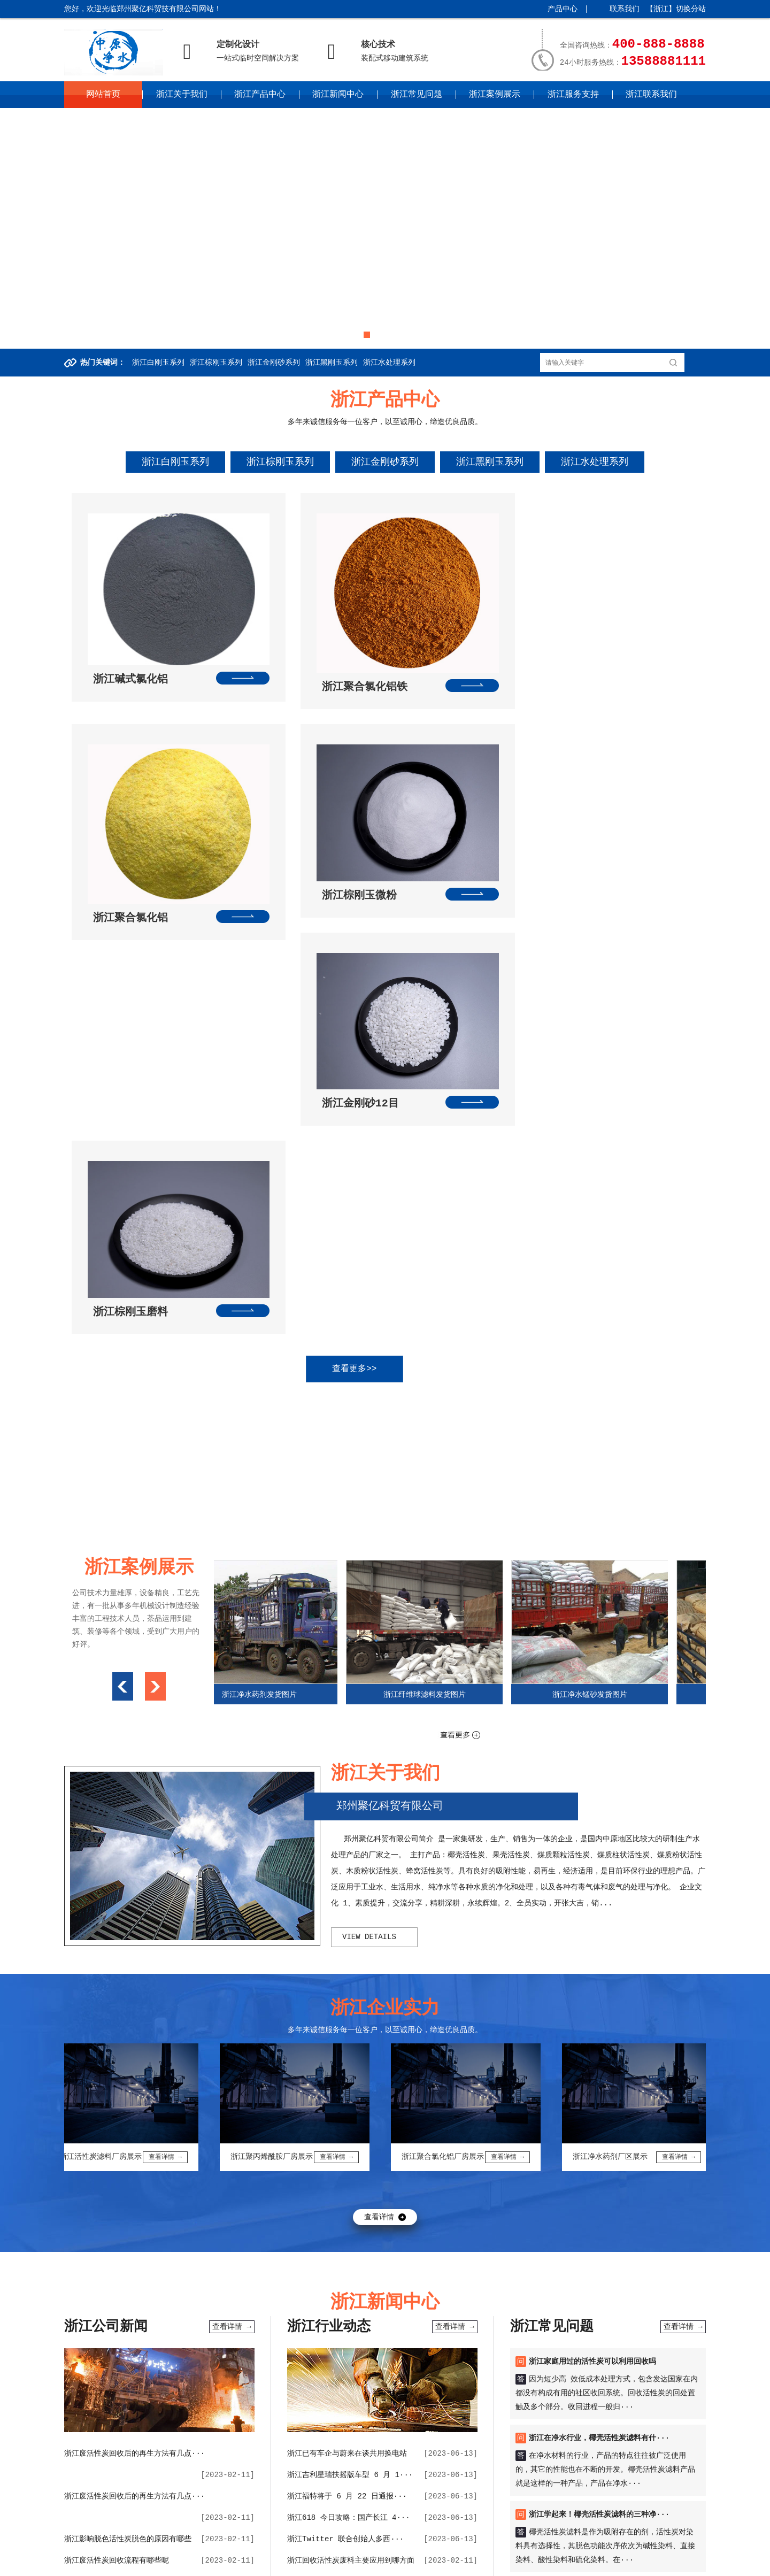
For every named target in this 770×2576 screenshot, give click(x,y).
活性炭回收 (392, 2274)
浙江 (403, 2546)
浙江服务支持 (573, 94)
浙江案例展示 (494, 94)
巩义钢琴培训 (308, 2306)
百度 (122, 2274)
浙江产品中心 (260, 94)
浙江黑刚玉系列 (331, 362)
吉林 (318, 2546)
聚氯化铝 (223, 2290)
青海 (285, 2562)
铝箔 (226, 2274)
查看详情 (379, 1765)
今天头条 (659, 2306)
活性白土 (537, 2354)
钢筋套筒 (492, 2306)
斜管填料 (584, 2322)
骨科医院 (317, 2290)
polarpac (565, 2306)
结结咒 (272, 2322)
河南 (501, 2546)
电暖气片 (672, 2338)
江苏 (384, 2546)
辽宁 (299, 2546)
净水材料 (513, 2290)
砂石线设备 (225, 2338)
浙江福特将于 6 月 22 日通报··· (347, 2044)
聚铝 (195, 2290)
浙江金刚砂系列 (274, 362)
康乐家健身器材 (270, 2290)
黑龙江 (341, 2546)
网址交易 (429, 2306)
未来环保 (265, 2306)
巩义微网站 (411, 2290)
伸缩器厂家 (105, 2338)
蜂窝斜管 (677, 2322)
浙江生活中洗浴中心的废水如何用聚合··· (134, 2130)
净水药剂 (478, 2290)
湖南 (540, 2546)
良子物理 (205, 2322)
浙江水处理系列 (389, 362)
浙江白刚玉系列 (158, 362)
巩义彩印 (580, 2274)
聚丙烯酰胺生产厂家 (125, 2354)
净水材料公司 (669, 2290)
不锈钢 (460, 2306)
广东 (559, 2546)
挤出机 (454, 2322)
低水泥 (490, 2338)
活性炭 (446, 2290)
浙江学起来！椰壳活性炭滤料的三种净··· (599, 2062)
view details (369, 1485)
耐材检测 (187, 2338)
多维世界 (351, 2306)
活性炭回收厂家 (440, 2354)
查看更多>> (374, 917)
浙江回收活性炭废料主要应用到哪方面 (350, 2108)
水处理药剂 (362, 2354)
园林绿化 (422, 2322)
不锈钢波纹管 (579, 2354)
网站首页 (103, 94)
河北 (233, 2546)
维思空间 (591, 2290)
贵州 (188, 2562)
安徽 (423, 2546)
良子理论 (170, 2322)
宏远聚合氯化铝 (532, 2338)
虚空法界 (241, 2322)
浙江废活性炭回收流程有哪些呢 (116, 2108)
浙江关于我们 (181, 94)
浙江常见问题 (416, 94)
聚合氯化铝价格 (630, 2322)
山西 (252, 2546)
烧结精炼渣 (268, 2338)
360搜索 (149, 2274)
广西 (579, 2546)
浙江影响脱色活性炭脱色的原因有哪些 (127, 2087)
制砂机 (477, 2274)
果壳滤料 (352, 2290)
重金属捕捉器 (629, 2338)
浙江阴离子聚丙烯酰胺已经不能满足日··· (134, 2173)
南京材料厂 (95, 2322)
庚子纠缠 (135, 2322)
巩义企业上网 (172, 2306)
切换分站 (691, 9)
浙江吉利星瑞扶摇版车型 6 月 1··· (350, 2023)
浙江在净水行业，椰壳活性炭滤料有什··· (599, 1986)
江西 (462, 2546)
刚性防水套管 (438, 2274)
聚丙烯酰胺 (552, 2290)
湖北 (520, 2546)
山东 (481, 2546)
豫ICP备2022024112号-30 (194, 2528)
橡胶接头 (331, 2322)
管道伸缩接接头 (233, 2354)
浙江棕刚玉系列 (216, 362)
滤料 (379, 2290)
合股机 (482, 2322)
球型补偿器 (583, 2338)
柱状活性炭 (646, 2274)
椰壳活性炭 (319, 2354)
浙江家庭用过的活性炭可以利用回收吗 (592, 1909)
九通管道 (255, 2274)
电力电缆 (400, 2338)
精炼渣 (300, 2322)
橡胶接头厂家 (314, 2338)
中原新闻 (527, 2306)
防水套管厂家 (191, 2274)
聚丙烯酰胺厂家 (447, 2338)
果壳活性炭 (147, 2338)
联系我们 (625, 9)
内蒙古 (276, 2546)
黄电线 (286, 2274)
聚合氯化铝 (125, 2306)
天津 (213, 2546)
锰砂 (175, 2290)
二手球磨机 (349, 2274)
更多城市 (349, 2562)
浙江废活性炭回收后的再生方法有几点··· (134, 2001)
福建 (442, 2546)
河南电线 (650, 2354)
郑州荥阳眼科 (494, 2354)
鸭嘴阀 (611, 2274)
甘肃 (265, 2562)
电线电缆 (280, 2354)
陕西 (246, 2562)
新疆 (324, 2562)
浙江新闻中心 (338, 94)
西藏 (227, 2562)
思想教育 (627, 2290)
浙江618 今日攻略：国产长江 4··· (348, 2066)
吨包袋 (151, 2290)
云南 (207, 2562)
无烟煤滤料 (540, 2274)
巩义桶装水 (183, 2354)
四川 (168, 2562)
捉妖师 (628, 2306)
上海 (364, 2546)
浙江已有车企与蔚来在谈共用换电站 (347, 2001)
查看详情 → (231, 1875)
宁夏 (304, 2562)
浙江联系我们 (651, 94)
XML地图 (260, 2528)
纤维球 (123, 2290)
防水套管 (92, 2290)
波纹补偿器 (390, 2306)
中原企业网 (279, 2507)
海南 (598, 2546)
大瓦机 (314, 2274)
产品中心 (563, 9)
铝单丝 (397, 2354)
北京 (194, 2546)
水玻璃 (505, 2274)
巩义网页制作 (222, 2306)
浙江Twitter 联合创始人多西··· (345, 2087)
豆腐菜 (600, 2306)
